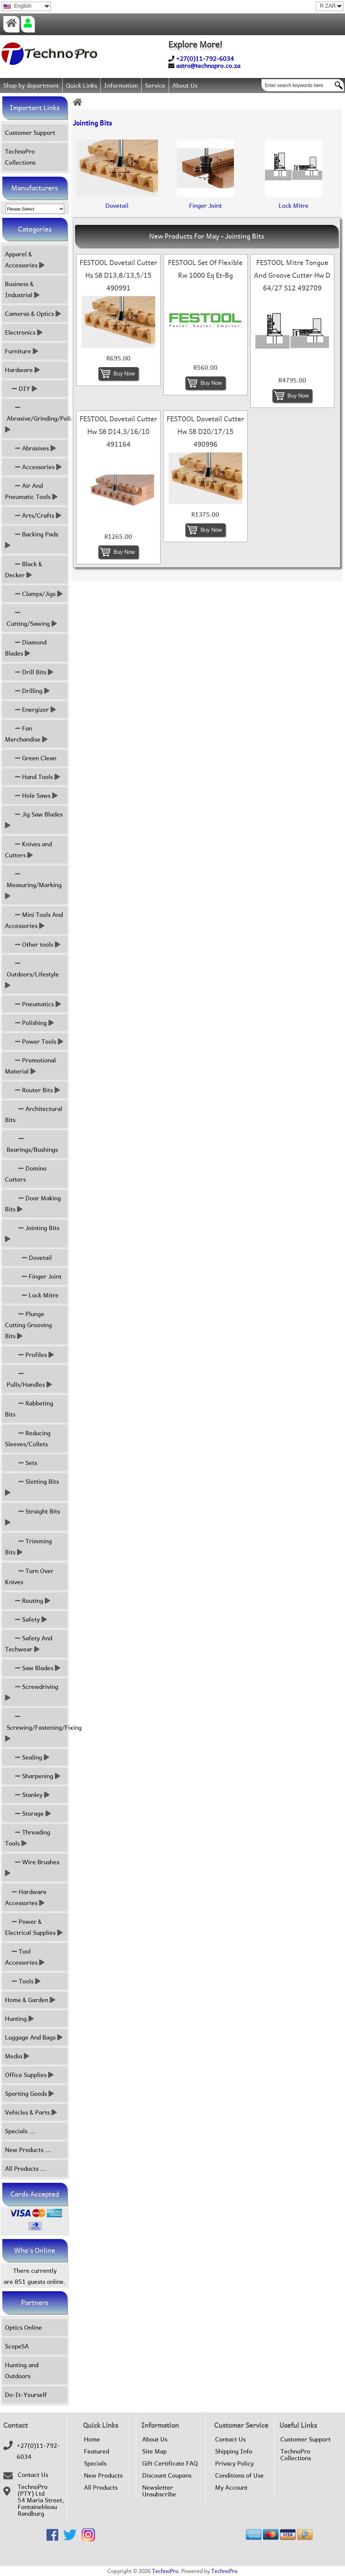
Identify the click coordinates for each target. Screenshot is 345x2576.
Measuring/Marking (34, 884)
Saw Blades (32, 1667)
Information (121, 85)
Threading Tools (27, 1838)
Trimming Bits (28, 1547)
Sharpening (32, 1776)
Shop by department (31, 85)
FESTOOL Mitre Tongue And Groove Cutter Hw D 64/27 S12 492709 (292, 275)
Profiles (29, 1354)
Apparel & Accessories (25, 260)
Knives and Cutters (28, 850)
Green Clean (30, 758)
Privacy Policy (234, 2463)
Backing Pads (32, 540)
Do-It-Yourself (26, 2394)
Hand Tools (32, 776)
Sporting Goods (29, 2093)
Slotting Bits (33, 1487)
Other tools (32, 944)
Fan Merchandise (26, 734)
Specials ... (20, 2131)
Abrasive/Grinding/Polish (36, 418)
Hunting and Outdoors (21, 2370)
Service (155, 85)
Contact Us (33, 2475)
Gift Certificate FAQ (170, 2463)
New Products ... (28, 2149)
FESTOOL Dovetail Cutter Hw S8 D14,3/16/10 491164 (118, 432)
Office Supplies (29, 2074)
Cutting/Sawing (31, 618)
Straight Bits (33, 1517)
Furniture (21, 351)
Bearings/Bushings (31, 1144)
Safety (26, 1619)
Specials (95, 2463)
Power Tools (34, 1041)
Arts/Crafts (33, 515)
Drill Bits (29, 672)
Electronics (23, 332)
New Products (103, 2475)
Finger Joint (33, 1276)
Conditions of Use (239, 2475)
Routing (27, 1600)
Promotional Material (30, 1066)
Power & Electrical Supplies (34, 1927)
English (17, 6)
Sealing (27, 1757)
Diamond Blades (26, 648)
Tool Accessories (25, 1957)
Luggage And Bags (34, 2037)
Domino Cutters (26, 1174)
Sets (21, 1462)
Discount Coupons (166, 2475)
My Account (231, 2487)
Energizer (30, 709)
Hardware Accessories (26, 1897)
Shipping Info (233, 2451)
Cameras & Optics (33, 313)
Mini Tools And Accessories (34, 920)
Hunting (19, 2018)
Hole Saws (31, 795)
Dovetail (28, 1257)
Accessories (33, 467)
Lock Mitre (32, 1295)
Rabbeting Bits (29, 1409)
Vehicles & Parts (31, 2112)
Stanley (27, 1794)
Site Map (154, 2451)
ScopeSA (17, 2346)
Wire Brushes (33, 1868)
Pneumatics (33, 1004)
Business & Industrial (22, 289)
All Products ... (25, 2168)
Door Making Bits (33, 1204)
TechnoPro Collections (20, 157)
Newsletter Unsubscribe (159, 2491)
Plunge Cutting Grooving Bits (28, 1325)
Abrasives (30, 448)
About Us (184, 85)
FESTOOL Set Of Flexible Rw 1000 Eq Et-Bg (205, 269)
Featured (96, 2451)
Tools (22, 1981)
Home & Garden (30, 1999)
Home (92, 2439)
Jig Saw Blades (34, 820)
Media (17, 2056)
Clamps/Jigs (34, 593)
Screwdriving (32, 1692)
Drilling (27, 690)
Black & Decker (23, 570)
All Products (100, 2487)
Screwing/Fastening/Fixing (36, 1727)
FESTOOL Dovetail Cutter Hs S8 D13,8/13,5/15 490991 (118, 275)
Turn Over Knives (29, 1576)
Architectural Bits (33, 1114)
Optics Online (23, 2327)
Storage (28, 1813)
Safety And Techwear (28, 1644)
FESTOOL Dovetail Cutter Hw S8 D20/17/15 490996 (205, 432)
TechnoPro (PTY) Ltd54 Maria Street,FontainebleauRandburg (41, 2500)
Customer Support (30, 132)
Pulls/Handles (28, 1379)
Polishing (29, 1022)
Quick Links (81, 85)
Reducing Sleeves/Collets (28, 1439)
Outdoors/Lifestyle (33, 974)
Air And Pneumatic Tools (31, 491)
